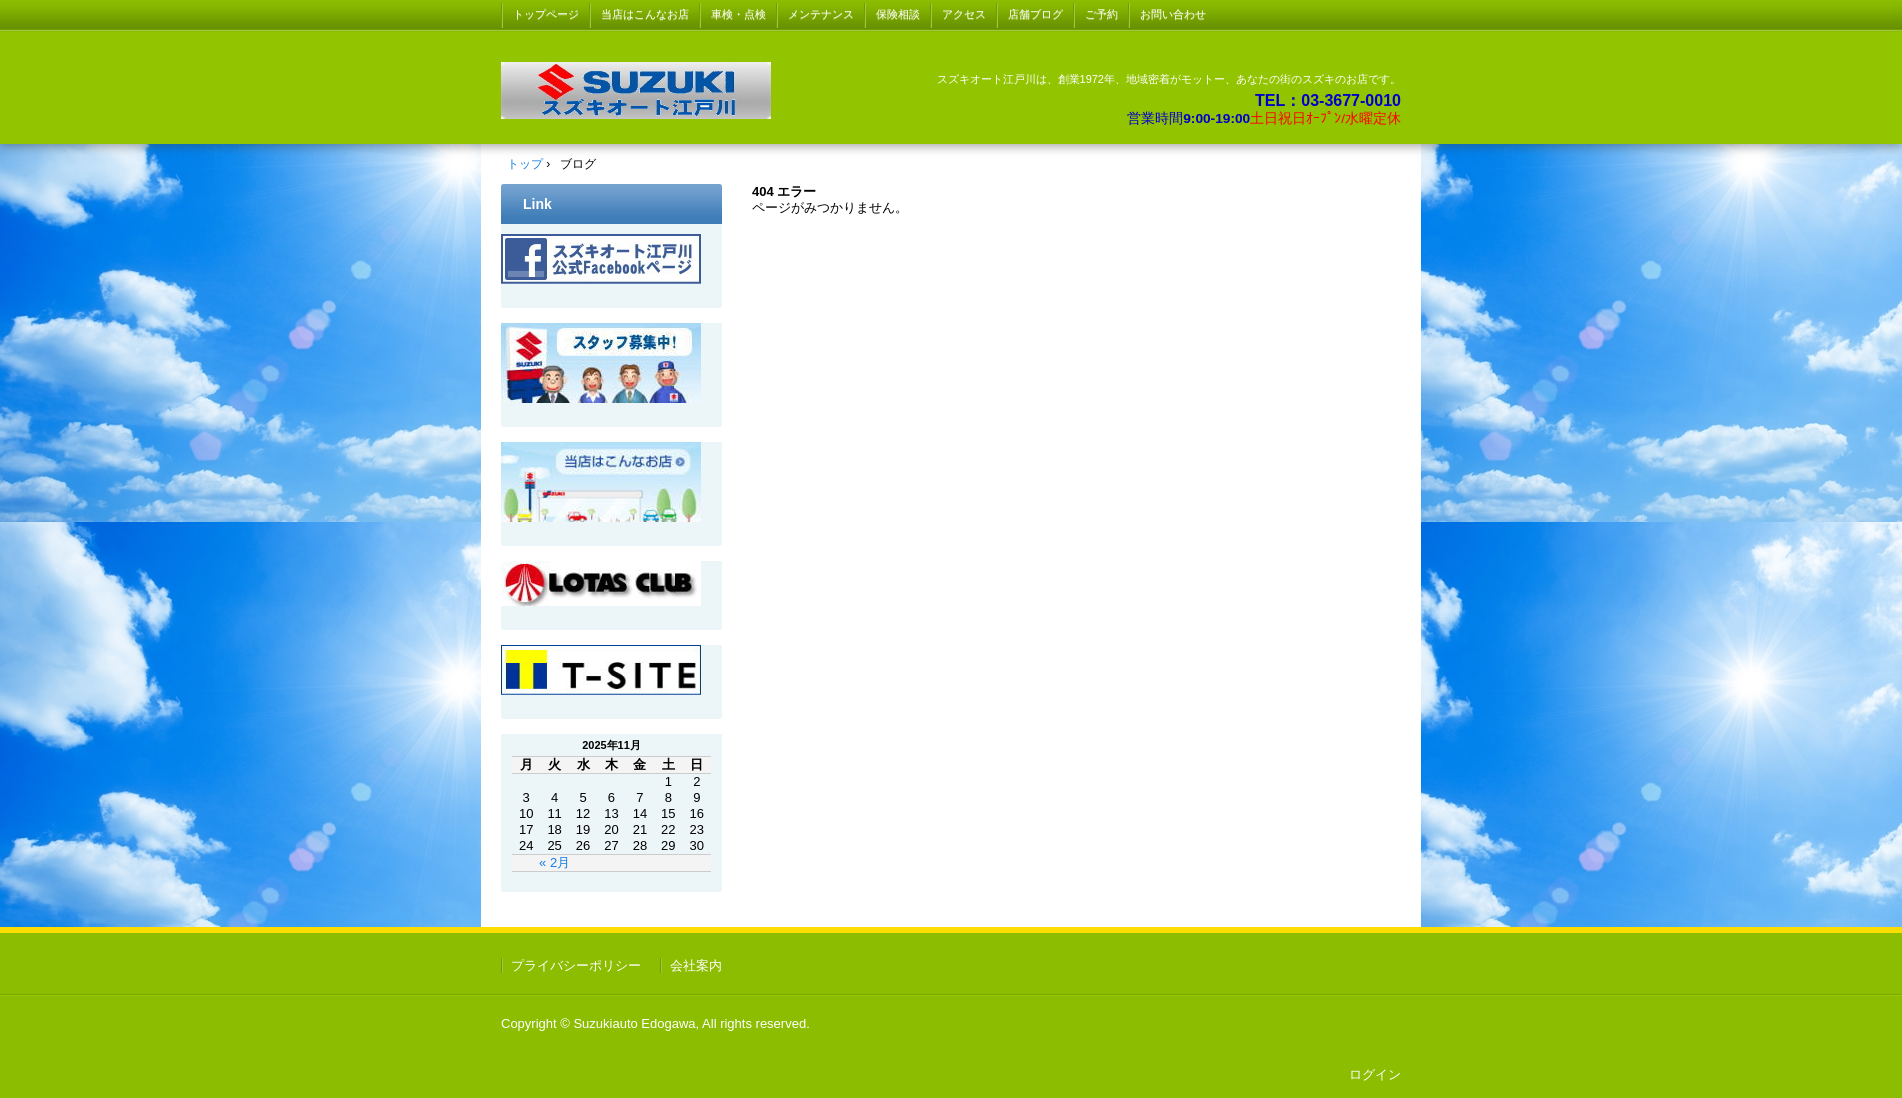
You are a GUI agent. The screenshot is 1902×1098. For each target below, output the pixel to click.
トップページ (546, 14)
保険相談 (898, 14)
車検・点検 (738, 14)
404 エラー (784, 191)
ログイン (1375, 1074)
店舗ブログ (1035, 14)
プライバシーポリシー (576, 965)
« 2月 (554, 862)
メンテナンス (821, 14)
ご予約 (1101, 14)
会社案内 (696, 965)
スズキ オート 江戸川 (636, 90)
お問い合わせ (1173, 14)
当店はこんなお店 (645, 14)
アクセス (964, 14)
